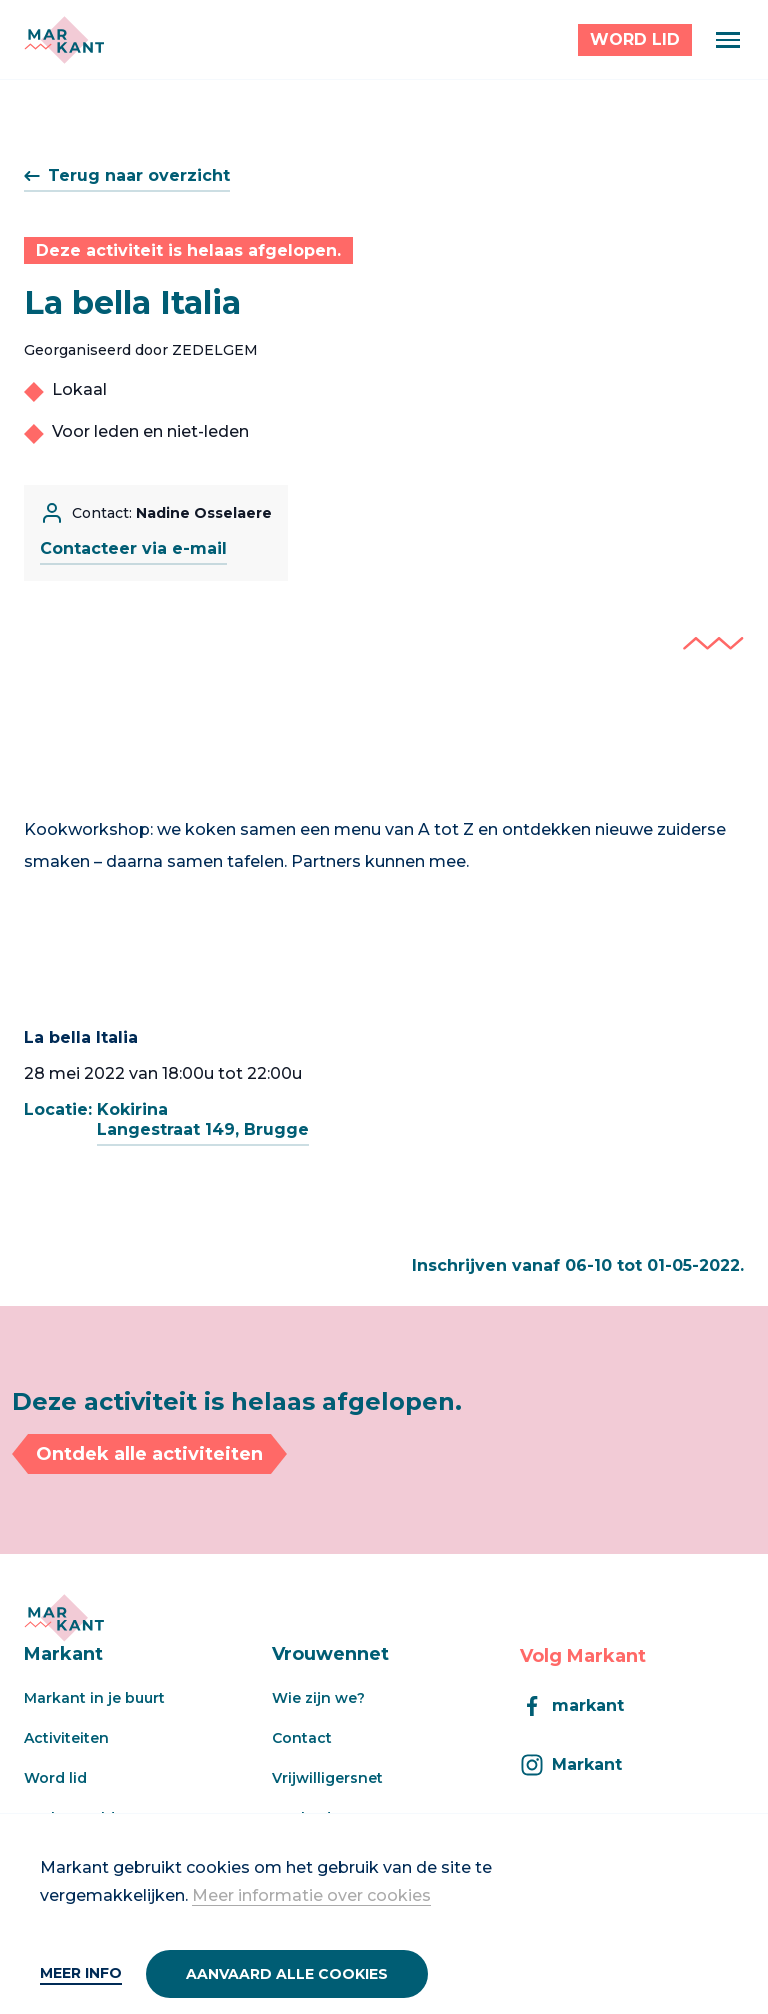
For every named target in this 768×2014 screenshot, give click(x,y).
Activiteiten (66, 1738)
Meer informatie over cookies (311, 1895)
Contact (302, 1738)
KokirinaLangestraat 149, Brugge (203, 1119)
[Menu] (728, 40)
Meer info (81, 1973)
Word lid (55, 1778)
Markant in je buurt (94, 1698)
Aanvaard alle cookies (287, 1974)
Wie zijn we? (318, 1698)
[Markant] (64, 40)
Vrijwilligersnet (327, 1778)
